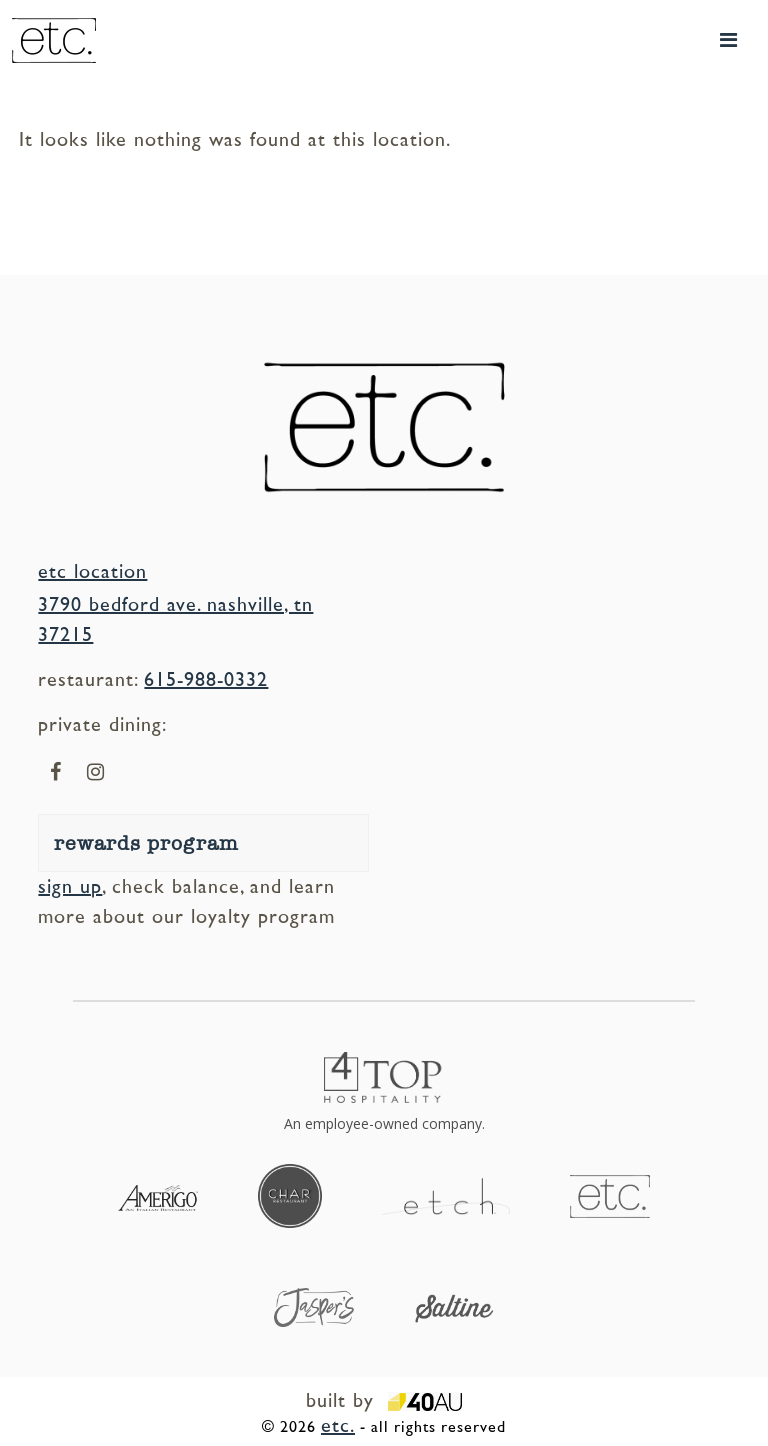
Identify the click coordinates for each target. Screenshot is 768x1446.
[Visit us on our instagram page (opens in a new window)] (95, 772)
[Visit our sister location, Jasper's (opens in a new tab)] (314, 1306)
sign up (70, 887)
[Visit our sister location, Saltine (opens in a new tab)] (454, 1307)
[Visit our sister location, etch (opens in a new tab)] (446, 1195)
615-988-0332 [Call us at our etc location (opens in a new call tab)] (206, 680)
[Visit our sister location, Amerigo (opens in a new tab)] (158, 1196)
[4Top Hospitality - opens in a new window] (384, 1093)
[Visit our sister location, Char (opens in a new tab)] (290, 1195)
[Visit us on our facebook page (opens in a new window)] (55, 772)
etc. (338, 1426)
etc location (92, 572)
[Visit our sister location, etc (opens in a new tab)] (610, 1195)
